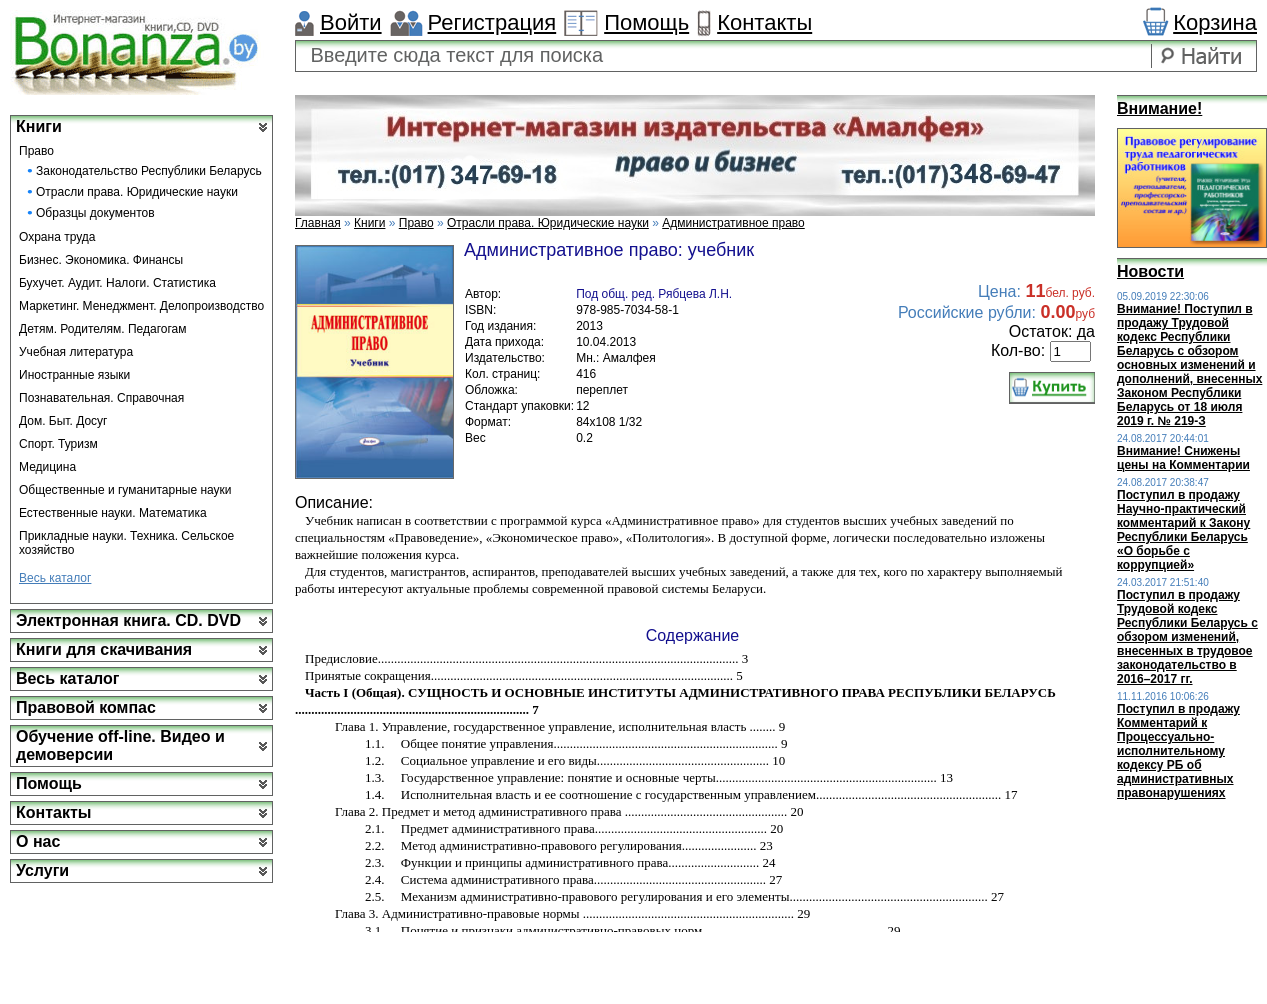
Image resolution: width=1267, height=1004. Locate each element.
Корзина (1215, 22)
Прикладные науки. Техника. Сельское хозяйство (126, 543)
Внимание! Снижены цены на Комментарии (1183, 458)
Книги (39, 126)
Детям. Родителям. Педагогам (103, 329)
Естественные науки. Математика (113, 513)
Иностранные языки (74, 375)
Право (36, 151)
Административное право (733, 223)
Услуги (42, 870)
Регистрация (492, 22)
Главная (318, 223)
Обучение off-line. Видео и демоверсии (120, 745)
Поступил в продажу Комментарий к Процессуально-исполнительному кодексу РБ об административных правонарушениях (1178, 751)
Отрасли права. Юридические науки (137, 192)
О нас (38, 841)
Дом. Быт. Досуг (63, 421)
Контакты (764, 22)
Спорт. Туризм (58, 444)
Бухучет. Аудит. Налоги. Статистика (117, 283)
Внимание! (1159, 108)
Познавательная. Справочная (101, 398)
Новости (1150, 271)
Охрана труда (57, 237)
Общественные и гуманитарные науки (125, 490)
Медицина (47, 467)
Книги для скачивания (104, 649)
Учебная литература (76, 352)
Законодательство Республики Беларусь (149, 171)
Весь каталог (55, 578)
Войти (351, 22)
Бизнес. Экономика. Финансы (101, 260)
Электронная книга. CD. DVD (128, 620)
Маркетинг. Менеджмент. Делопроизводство (141, 306)
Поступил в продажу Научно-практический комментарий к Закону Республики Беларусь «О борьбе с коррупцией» (1183, 530)
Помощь (646, 22)
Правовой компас (86, 707)
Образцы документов (95, 213)
